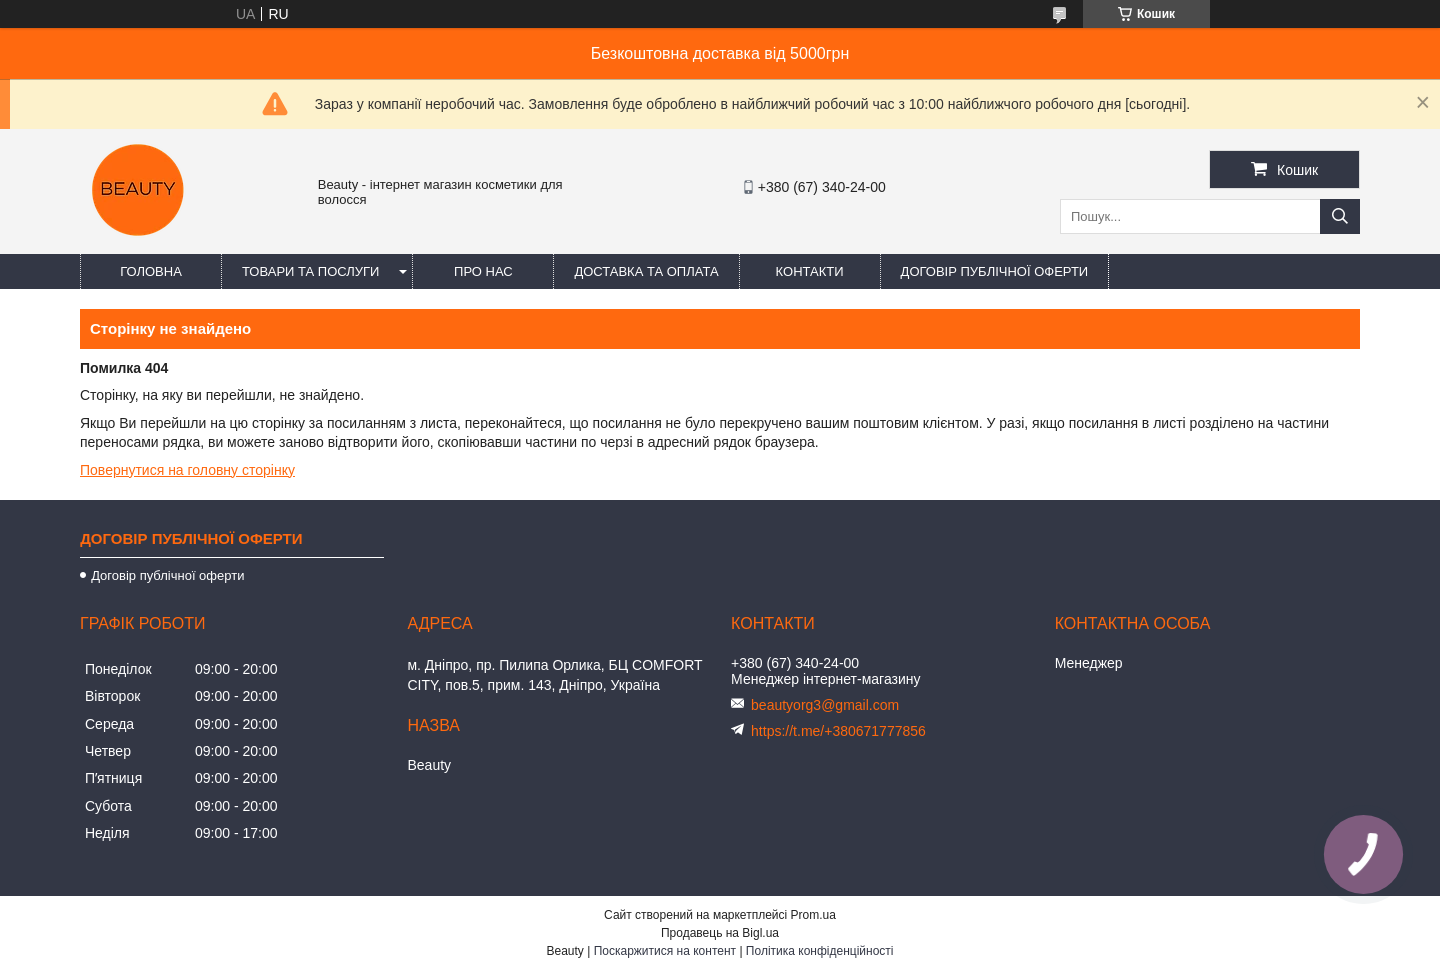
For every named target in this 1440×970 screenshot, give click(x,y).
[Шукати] (1340, 216)
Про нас (483, 271)
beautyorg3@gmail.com (825, 705)
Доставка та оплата (646, 271)
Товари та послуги (310, 271)
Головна (151, 271)
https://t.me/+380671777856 (838, 731)
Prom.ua (813, 915)
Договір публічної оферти (995, 271)
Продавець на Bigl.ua (720, 933)
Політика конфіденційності (820, 951)
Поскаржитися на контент (665, 951)
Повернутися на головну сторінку (187, 470)
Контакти (810, 271)
